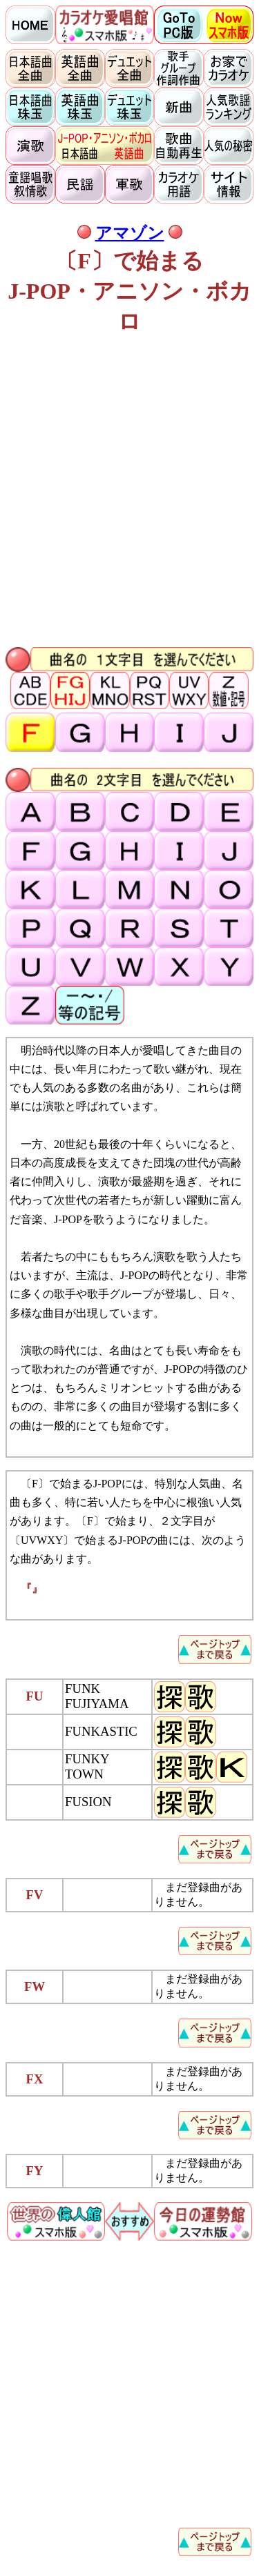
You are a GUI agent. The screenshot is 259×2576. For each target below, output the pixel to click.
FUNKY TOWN (87, 1766)
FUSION (88, 1801)
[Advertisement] (129, 493)
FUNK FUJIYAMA (96, 1696)
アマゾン (129, 233)
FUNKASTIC (101, 1731)
